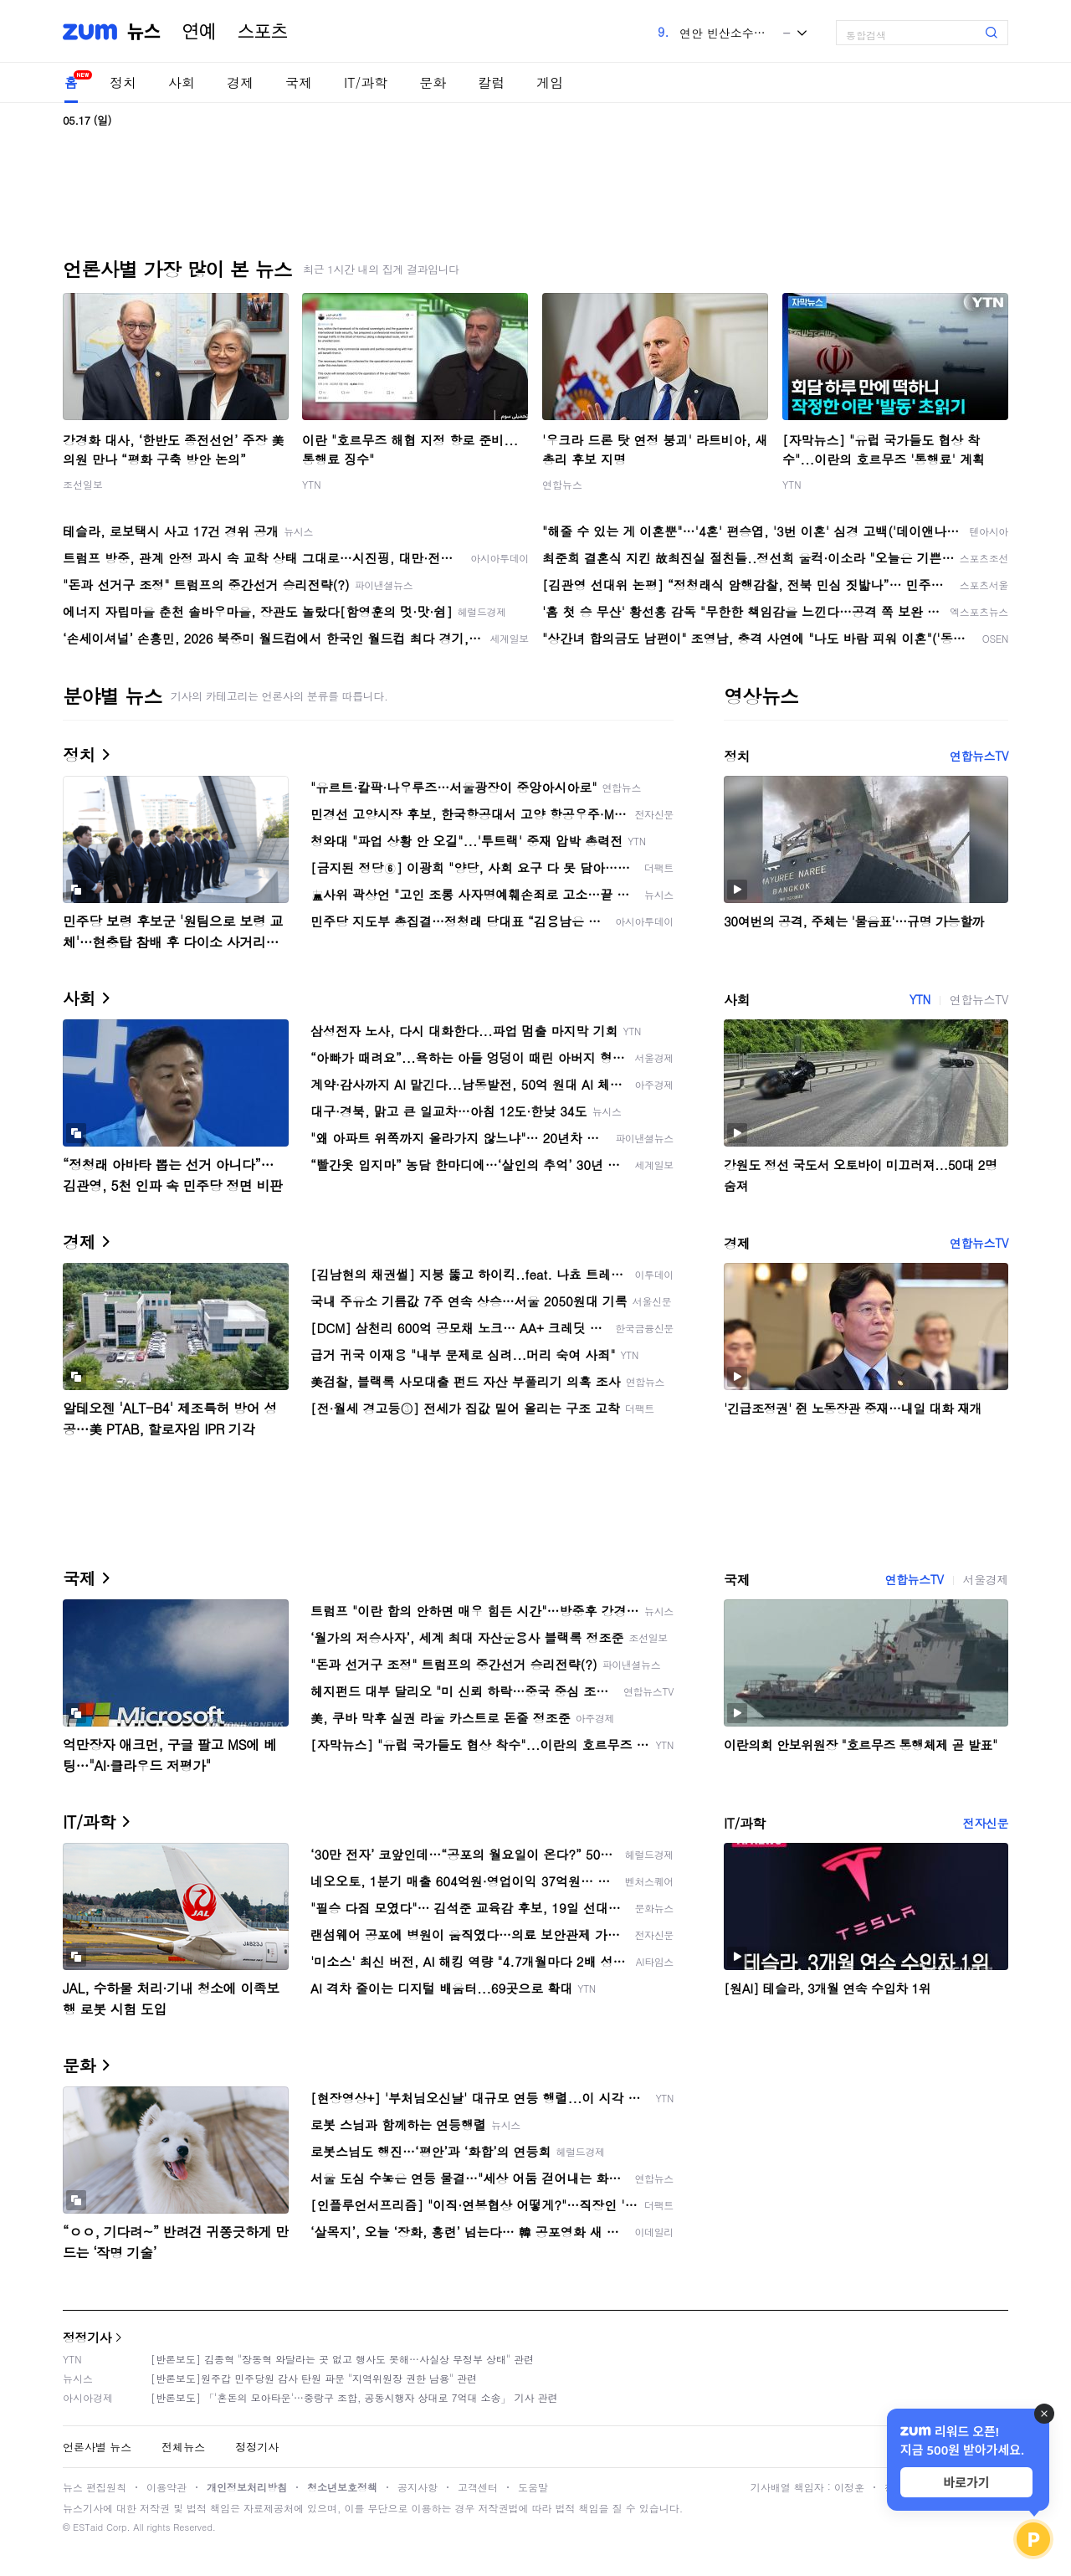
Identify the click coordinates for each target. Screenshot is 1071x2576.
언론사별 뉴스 (97, 2447)
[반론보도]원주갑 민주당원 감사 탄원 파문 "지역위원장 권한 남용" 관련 (314, 2378)
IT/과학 (365, 82)
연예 (199, 32)
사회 (181, 82)
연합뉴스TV (979, 755)
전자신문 (985, 1822)
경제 (240, 82)
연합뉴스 (562, 484)
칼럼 (491, 82)
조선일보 (83, 484)
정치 (123, 82)
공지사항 (417, 2487)
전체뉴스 (183, 2447)
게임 (549, 82)
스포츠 (263, 32)
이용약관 (166, 2487)
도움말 (533, 2487)
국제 (298, 82)
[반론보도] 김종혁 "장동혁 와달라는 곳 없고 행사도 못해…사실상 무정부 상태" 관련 (342, 2359)
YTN (311, 484)
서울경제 (985, 1579)
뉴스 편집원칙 (94, 2487)
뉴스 (144, 32)
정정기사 (87, 2337)
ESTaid (88, 2527)
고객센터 (478, 2487)
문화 (432, 82)
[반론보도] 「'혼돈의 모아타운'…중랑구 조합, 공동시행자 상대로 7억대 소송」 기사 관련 (354, 2397)
